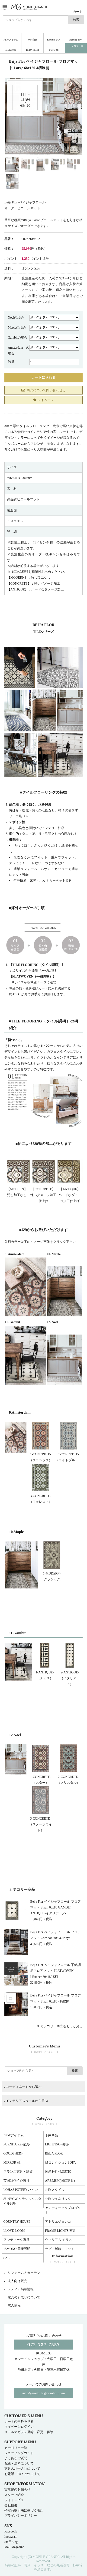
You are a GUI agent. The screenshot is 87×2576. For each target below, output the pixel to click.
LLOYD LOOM (14, 2230)
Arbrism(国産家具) (60, 2180)
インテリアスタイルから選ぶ (26, 2101)
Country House (17, 2221)
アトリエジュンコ (58, 2221)
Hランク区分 (31, 268)
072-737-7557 (43, 2344)
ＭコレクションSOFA (60, 2162)
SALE (7, 2258)
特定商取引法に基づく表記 (23, 2510)
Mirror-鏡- (54, 50)
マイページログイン (19, 2426)
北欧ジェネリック (58, 2199)
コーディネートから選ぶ (23, 2087)
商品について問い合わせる (43, 390)
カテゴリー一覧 (15, 2448)
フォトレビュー (15, 2500)
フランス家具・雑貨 (18, 2171)
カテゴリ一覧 (76, 46)
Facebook (10, 2531)
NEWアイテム (10, 39)
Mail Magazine (14, 2547)
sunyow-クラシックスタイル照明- (22, 2201)
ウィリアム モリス (58, 2240)
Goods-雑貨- (11, 50)
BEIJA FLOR (32, 50)
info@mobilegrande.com (43, 2393)
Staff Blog (11, 2542)
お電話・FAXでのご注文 (22, 2474)
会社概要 (10, 2505)
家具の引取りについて (22, 2297)
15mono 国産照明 (16, 2249)
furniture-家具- (54, 39)
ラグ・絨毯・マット (59, 2249)
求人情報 (12, 2305)
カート (78, 9)
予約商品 (32, 39)
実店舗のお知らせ (17, 2489)
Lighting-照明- (76, 39)
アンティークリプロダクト (63, 2210)
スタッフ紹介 (14, 2495)
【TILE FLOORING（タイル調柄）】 (36, 965)
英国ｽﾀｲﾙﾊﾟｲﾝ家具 (16, 2180)
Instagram (10, 2536)
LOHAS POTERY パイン (20, 2190)
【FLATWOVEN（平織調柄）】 (32, 976)
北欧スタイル (54, 2190)
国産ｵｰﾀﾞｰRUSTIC (58, 2171)
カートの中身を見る (19, 2421)
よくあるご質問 (15, 2458)
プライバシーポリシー (20, 2515)
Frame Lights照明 (60, 2230)
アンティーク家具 (16, 2240)
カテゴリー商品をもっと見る (60, 2026)
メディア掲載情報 (19, 2289)
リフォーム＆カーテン (22, 2273)
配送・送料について (19, 2463)
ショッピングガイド (19, 2453)
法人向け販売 (15, 2281)
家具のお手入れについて (22, 2468)
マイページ (43, 400)
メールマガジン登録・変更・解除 (28, 2432)
